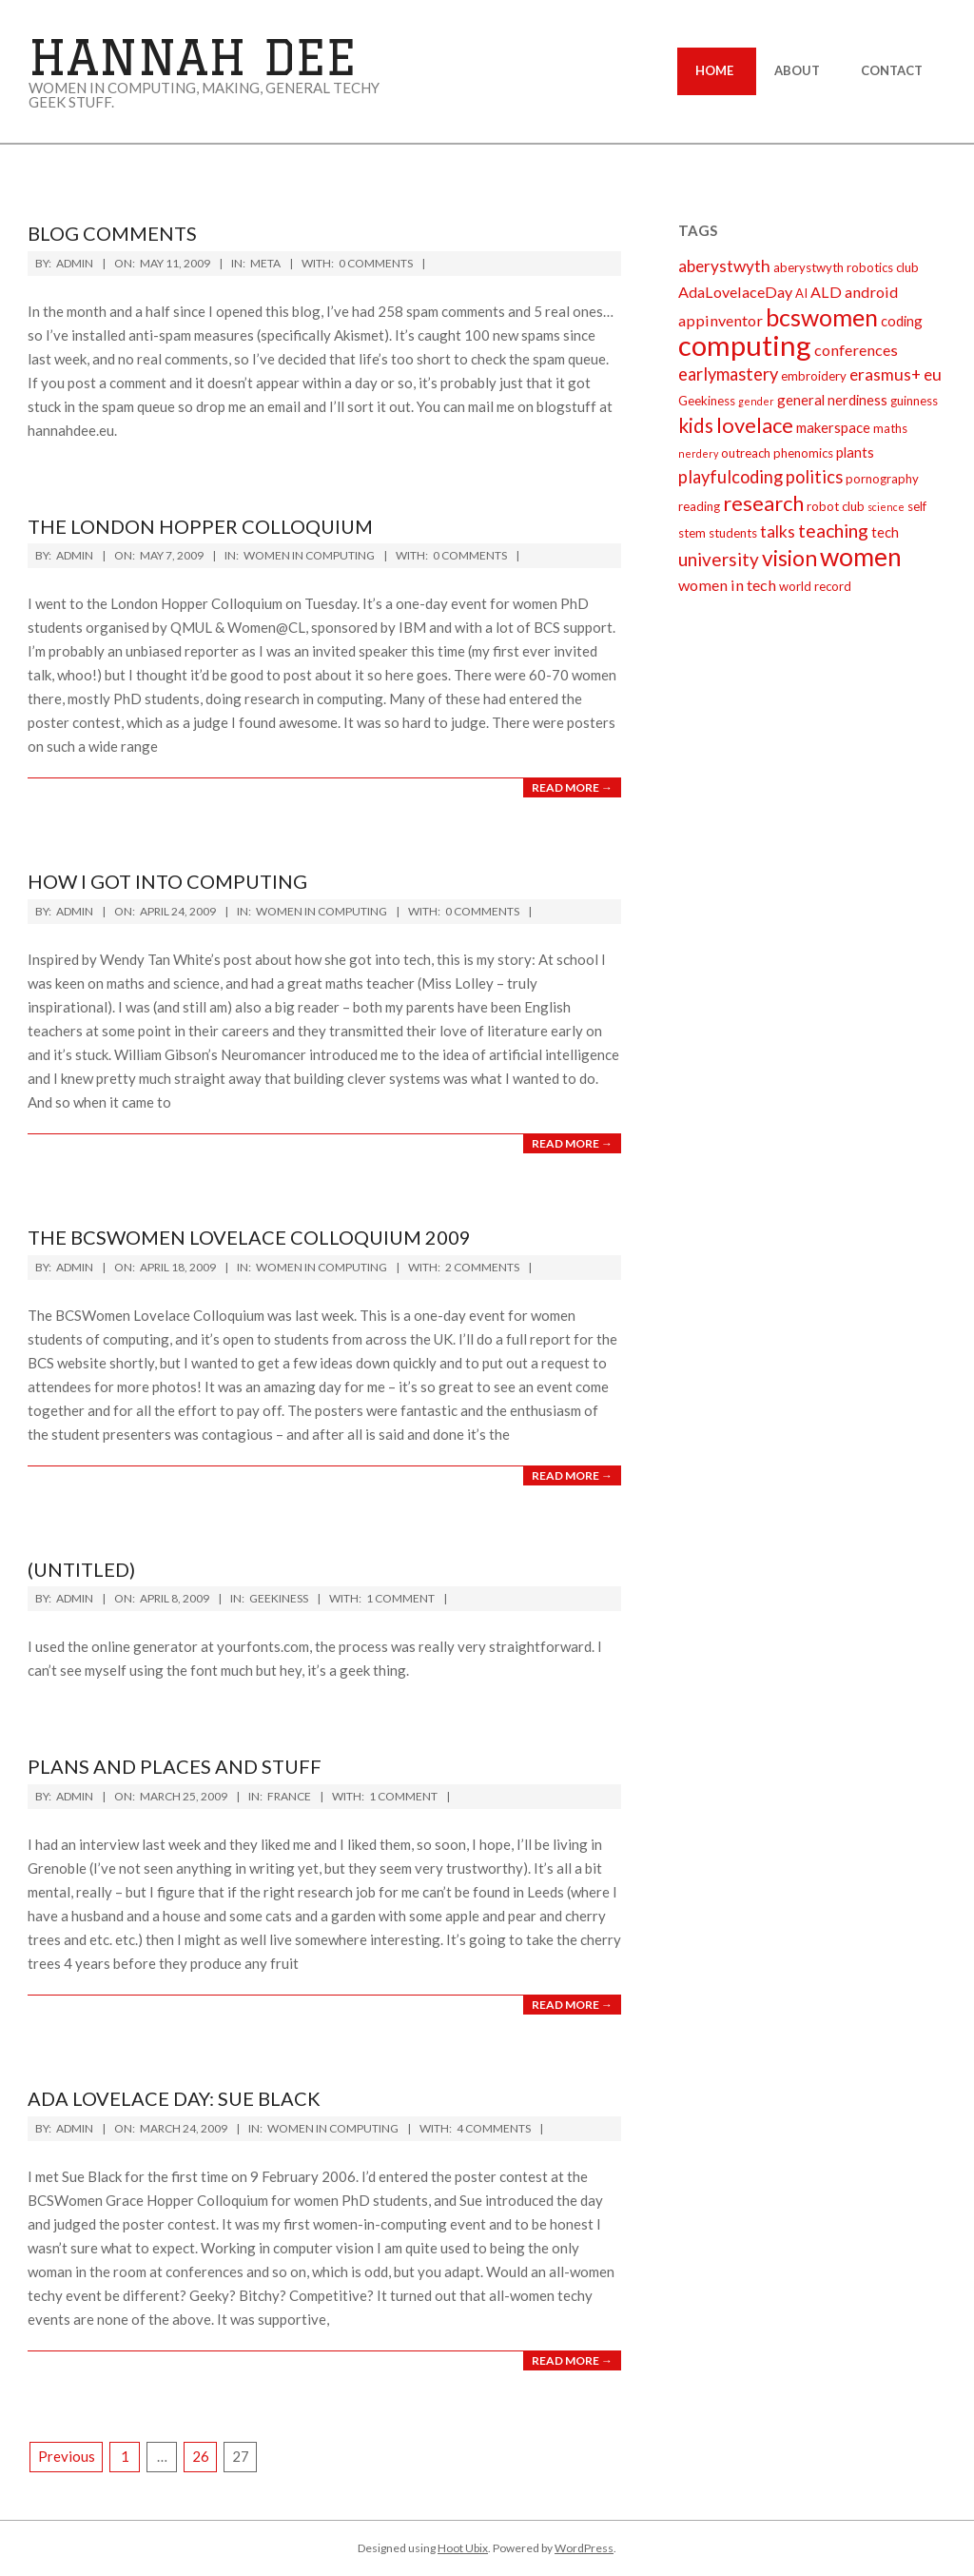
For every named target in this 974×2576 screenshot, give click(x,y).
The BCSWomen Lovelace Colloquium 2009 (249, 1237)
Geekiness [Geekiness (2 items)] (706, 400)
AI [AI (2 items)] (801, 293)
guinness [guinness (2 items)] (914, 400)
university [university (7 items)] (718, 559)
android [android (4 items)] (871, 292)
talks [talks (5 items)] (777, 531)
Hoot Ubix (463, 2548)
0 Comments (376, 263)
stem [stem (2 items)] (692, 533)
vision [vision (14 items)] (789, 557)
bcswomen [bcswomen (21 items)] (822, 317)
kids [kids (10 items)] (695, 425)
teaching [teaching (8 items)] (833, 530)
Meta (265, 263)
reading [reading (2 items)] (699, 506)
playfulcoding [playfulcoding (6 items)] (730, 476)
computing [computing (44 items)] (744, 345)
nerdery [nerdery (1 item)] (698, 453)
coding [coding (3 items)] (902, 320)
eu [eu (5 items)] (933, 374)
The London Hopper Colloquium (200, 526)
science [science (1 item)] (886, 507)
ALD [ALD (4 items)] (826, 292)
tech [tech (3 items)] (885, 532)
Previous (66, 2456)
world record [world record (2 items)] (815, 586)
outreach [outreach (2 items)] (745, 453)
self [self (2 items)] (916, 506)
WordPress (584, 2548)
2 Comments (482, 1267)
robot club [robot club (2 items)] (836, 506)
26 (200, 2456)
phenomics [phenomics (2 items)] (803, 453)
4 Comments (494, 2128)
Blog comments (112, 233)
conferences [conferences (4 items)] (856, 350)
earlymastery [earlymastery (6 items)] (728, 374)
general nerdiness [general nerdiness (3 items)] (832, 399)
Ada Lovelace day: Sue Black (174, 2098)
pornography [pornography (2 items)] (882, 478)
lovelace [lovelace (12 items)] (754, 425)
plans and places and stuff (174, 1766)
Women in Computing (309, 555)
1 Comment (400, 1598)
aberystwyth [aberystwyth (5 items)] (724, 266)
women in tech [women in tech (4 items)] (727, 585)
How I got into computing (167, 881)
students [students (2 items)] (733, 533)
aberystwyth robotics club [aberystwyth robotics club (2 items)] (846, 267)
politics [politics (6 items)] (814, 476)
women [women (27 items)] (861, 556)
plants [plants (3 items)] (855, 452)
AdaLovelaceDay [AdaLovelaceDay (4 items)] (735, 292)
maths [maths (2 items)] (890, 428)
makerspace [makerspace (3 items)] (833, 427)
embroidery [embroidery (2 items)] (814, 375)
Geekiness (278, 1598)
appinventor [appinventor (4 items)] (720, 320)
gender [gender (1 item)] (756, 401)
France (289, 1796)
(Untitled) (81, 1569)
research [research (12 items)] (763, 503)
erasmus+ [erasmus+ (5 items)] (885, 374)
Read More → (572, 787)
